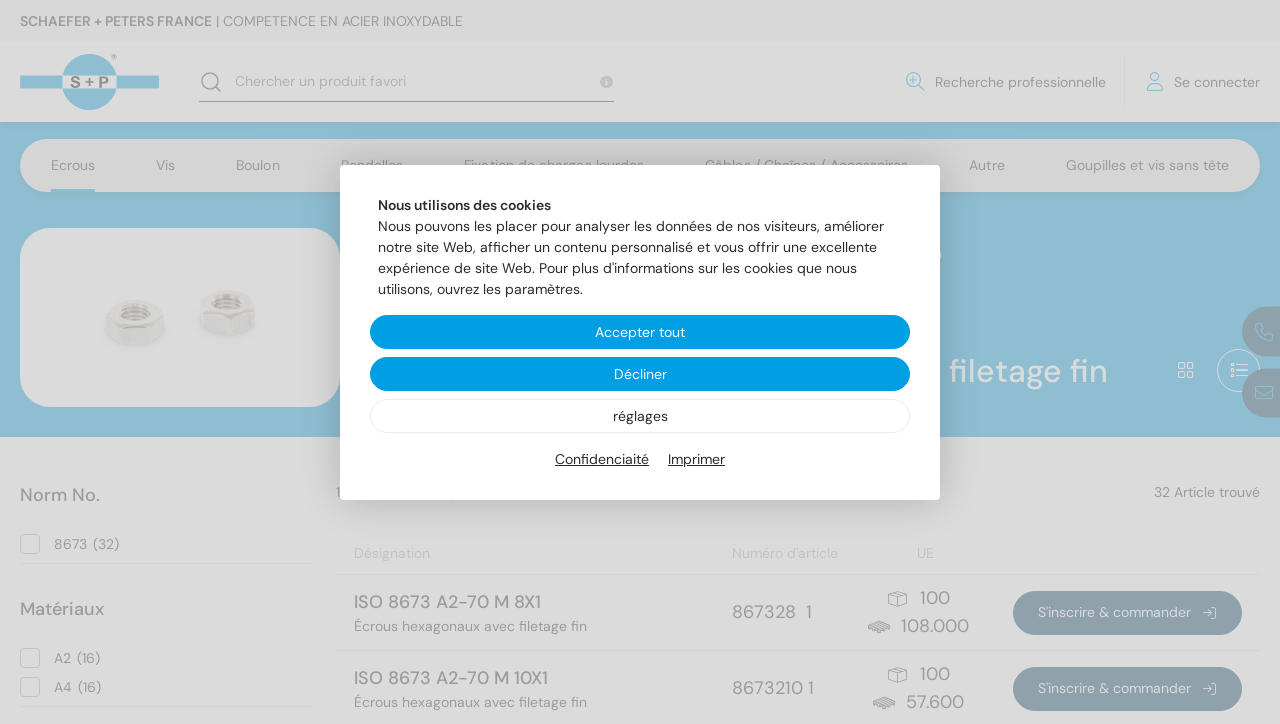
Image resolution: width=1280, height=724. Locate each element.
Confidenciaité (602, 459)
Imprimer (696, 459)
